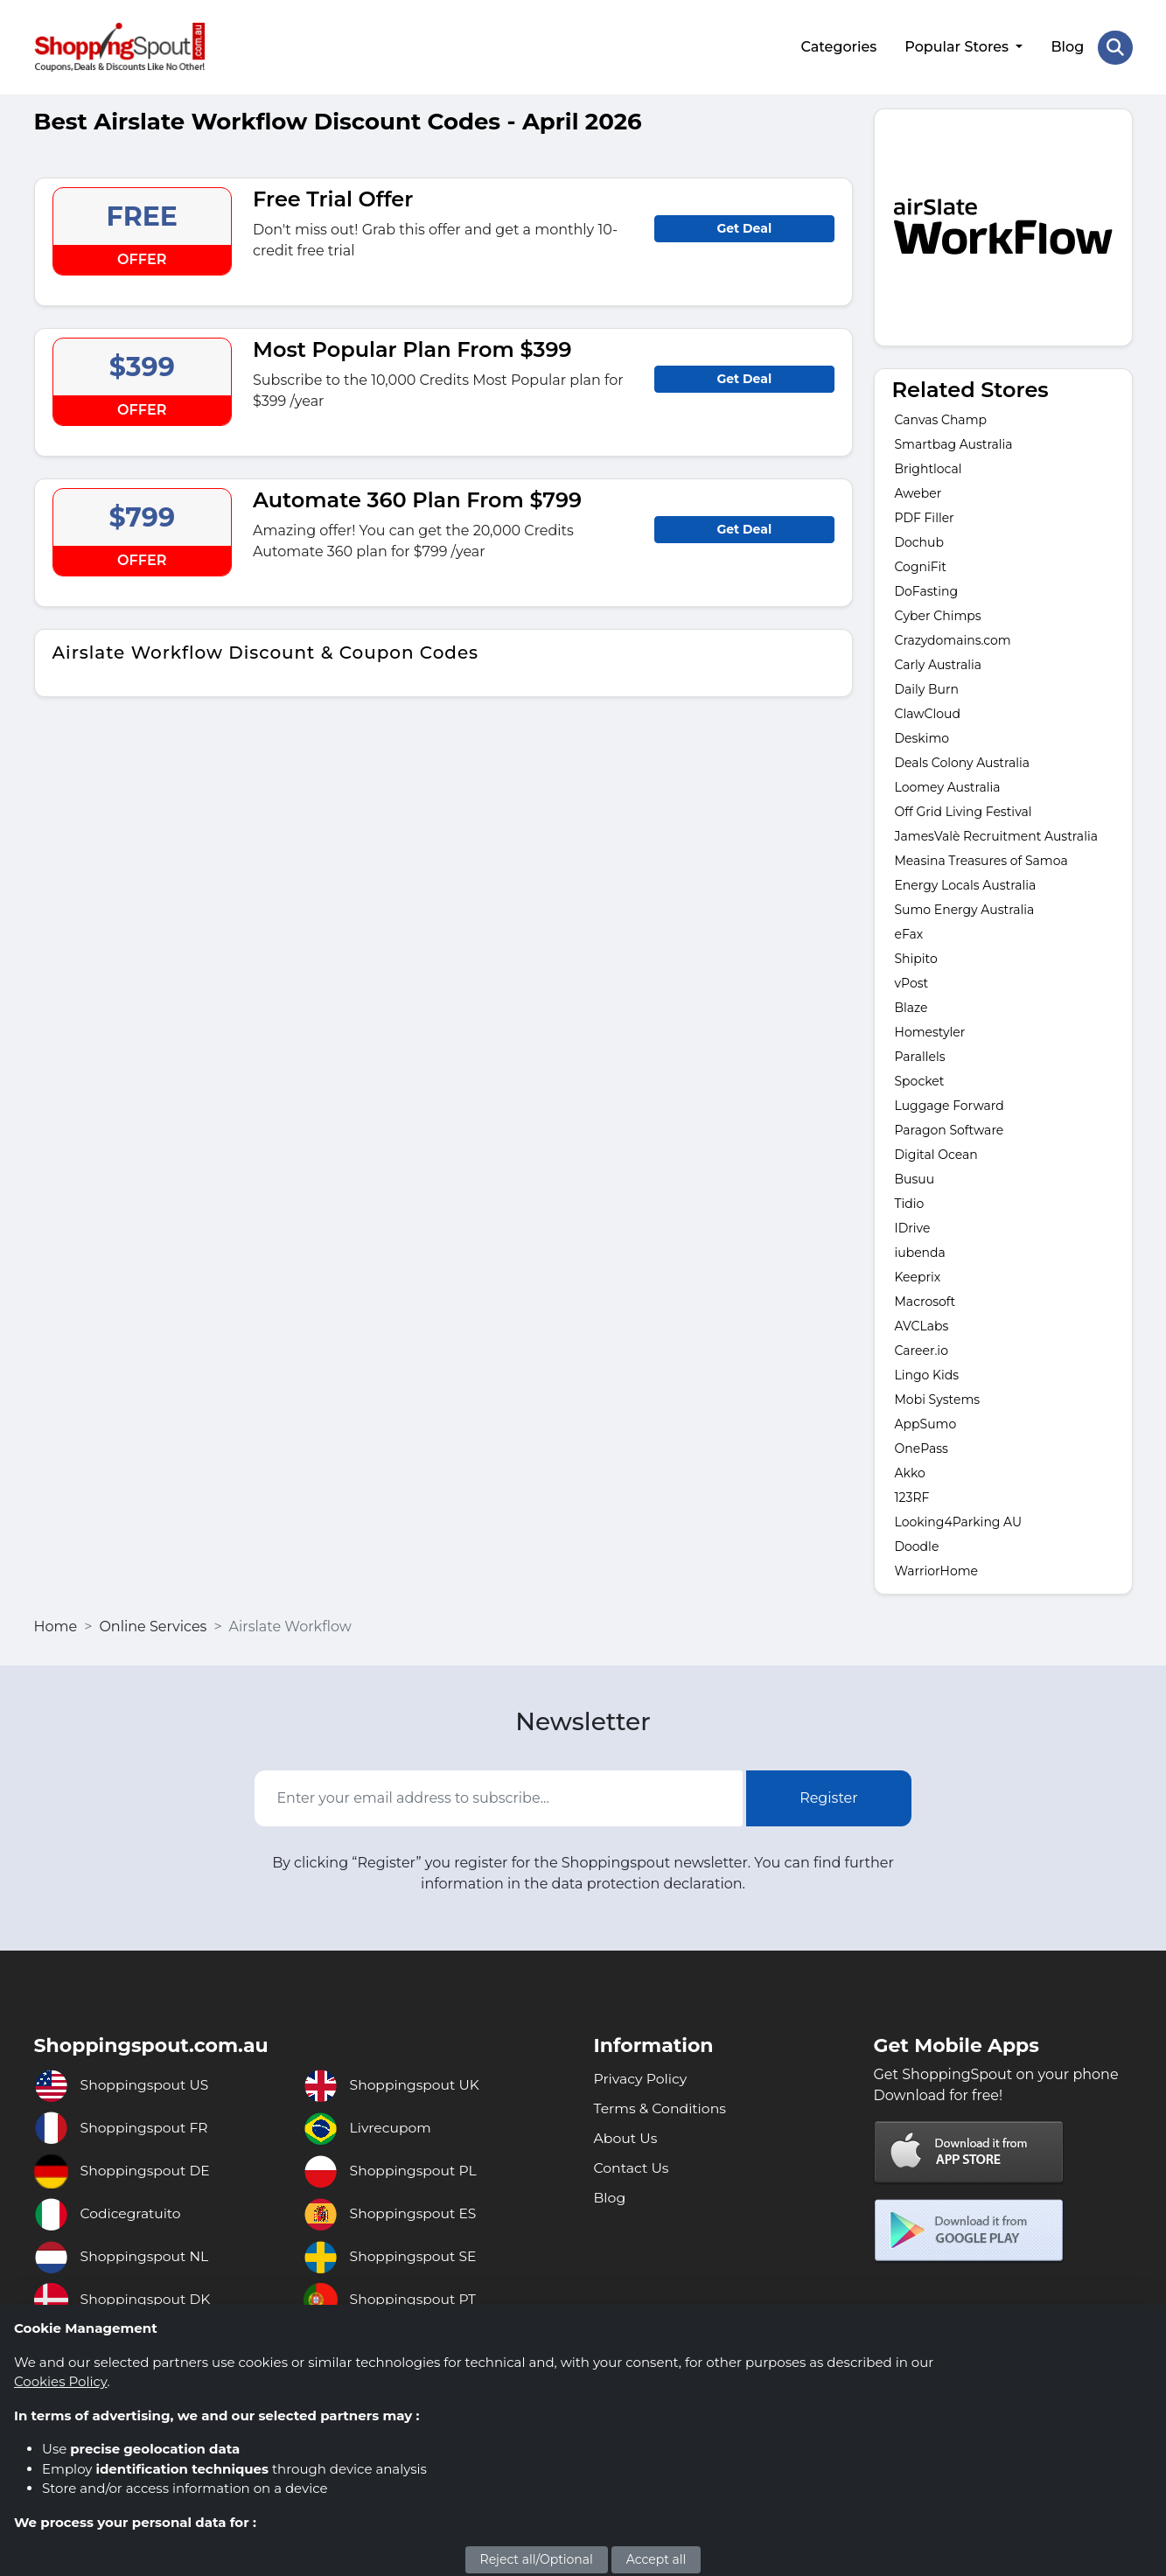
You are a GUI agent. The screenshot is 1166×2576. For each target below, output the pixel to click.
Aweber (918, 491)
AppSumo (926, 1422)
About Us (626, 2136)
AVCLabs (922, 1324)
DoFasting (927, 589)
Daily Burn (927, 687)
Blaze (911, 1006)
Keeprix (918, 1275)
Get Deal (744, 226)
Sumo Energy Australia (965, 908)
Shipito (916, 957)
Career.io (921, 1349)
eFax (909, 932)
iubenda (920, 1251)
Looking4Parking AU (959, 1520)
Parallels (920, 1055)
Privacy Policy (641, 2077)
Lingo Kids (927, 1373)
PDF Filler (924, 516)
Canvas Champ (941, 418)
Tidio (910, 1202)
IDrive (913, 1226)
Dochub (921, 540)
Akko (910, 1471)
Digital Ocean (936, 1153)
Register (828, 1796)
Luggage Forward (949, 1104)
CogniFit (920, 565)
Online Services (152, 1624)
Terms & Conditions (661, 2106)
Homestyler (930, 1030)
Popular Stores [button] (958, 46)
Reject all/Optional (536, 2559)
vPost (912, 981)
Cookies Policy (60, 2381)
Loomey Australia (948, 785)
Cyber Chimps (938, 614)
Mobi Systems (938, 1398)
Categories (838, 46)
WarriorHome (936, 1569)
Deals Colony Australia (962, 761)
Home (56, 1624)
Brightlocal (928, 467)
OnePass (921, 1447)
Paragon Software (949, 1128)
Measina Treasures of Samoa (981, 859)
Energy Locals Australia (966, 883)
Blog (1067, 46)
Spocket (920, 1079)
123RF (912, 1496)
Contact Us (632, 2166)
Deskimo (922, 736)
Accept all (656, 2559)
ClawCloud (927, 712)
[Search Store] (1115, 46)
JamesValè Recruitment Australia (996, 834)
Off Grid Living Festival (963, 810)
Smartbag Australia (954, 442)
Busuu (915, 1177)
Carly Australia (938, 663)
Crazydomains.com (953, 638)
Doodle (917, 1545)
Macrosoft (925, 1300)
